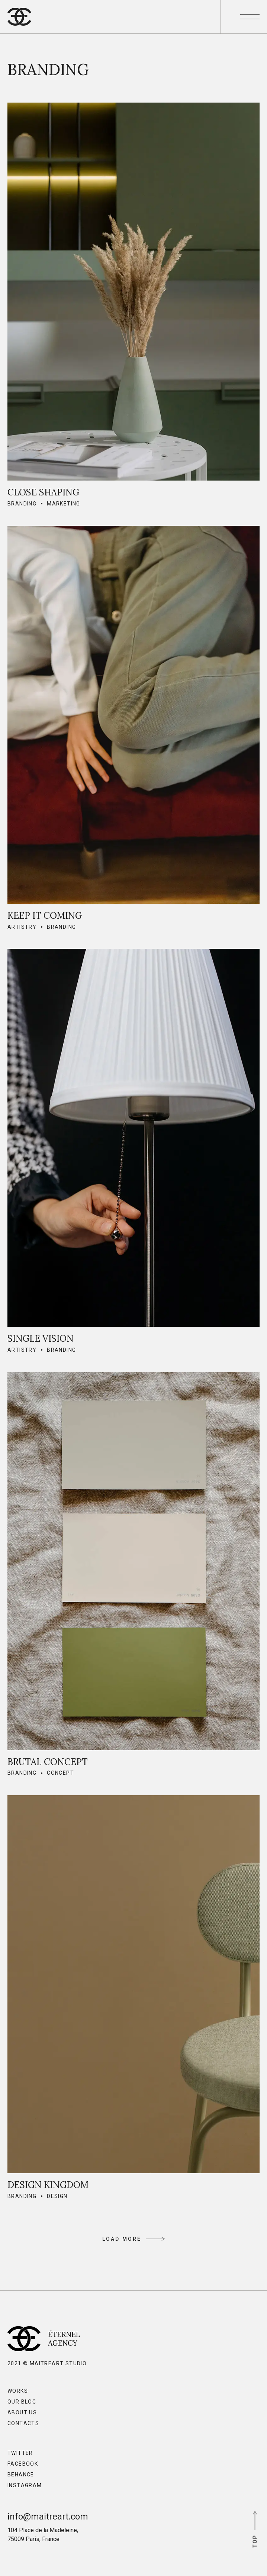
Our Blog (21, 2402)
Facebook (22, 2464)
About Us (22, 2412)
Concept (60, 1773)
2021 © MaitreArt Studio (47, 2363)
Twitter (20, 2453)
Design (57, 2196)
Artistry (21, 927)
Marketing (63, 504)
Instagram (24, 2485)
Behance (20, 2475)
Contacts (23, 2423)
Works (17, 2391)
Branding (21, 504)
